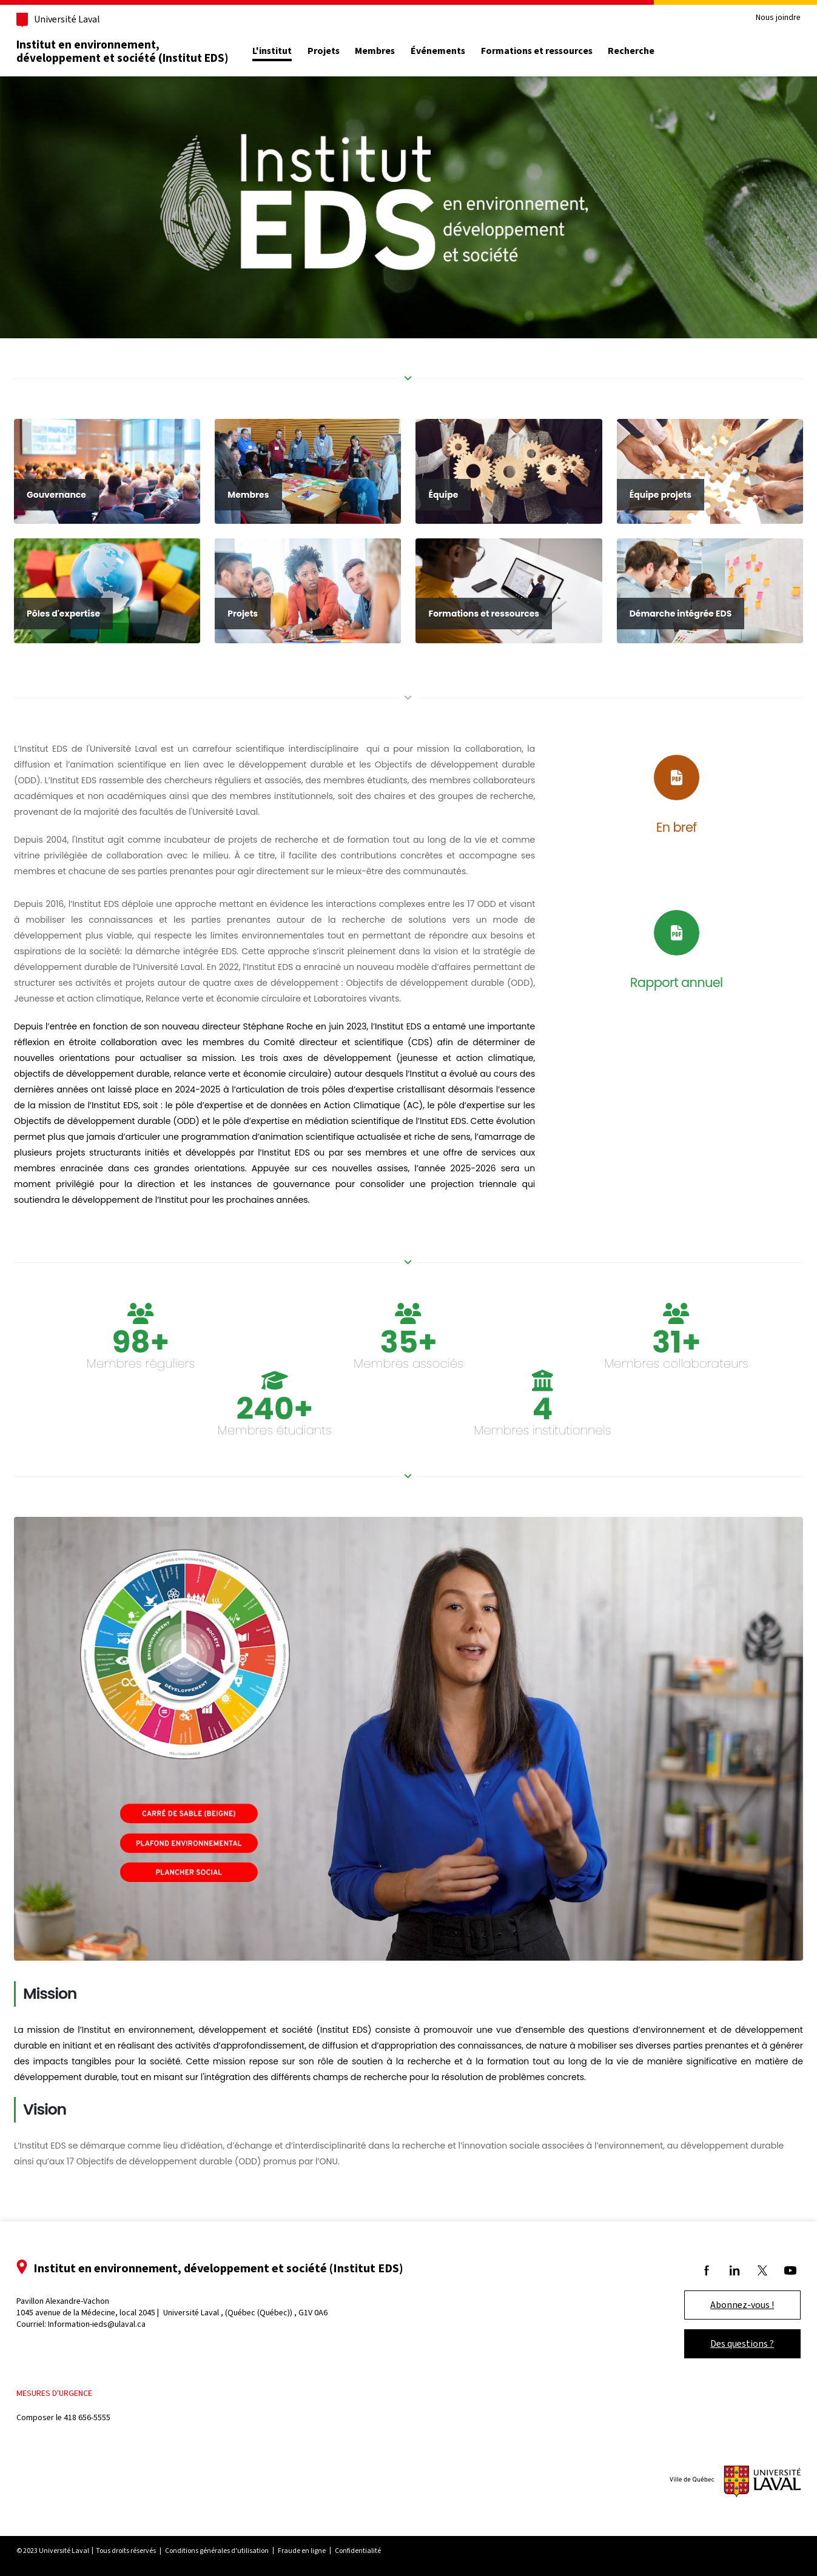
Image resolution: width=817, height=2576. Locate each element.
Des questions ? (725, 2343)
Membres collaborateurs (666, 1391)
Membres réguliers (151, 1391)
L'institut (289, 51)
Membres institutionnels (537, 1457)
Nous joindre (760, 18)
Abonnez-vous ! (725, 2304)
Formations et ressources (554, 51)
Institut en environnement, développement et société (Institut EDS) (140, 51)
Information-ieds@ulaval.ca (114, 2324)
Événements (455, 51)
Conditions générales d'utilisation (234, 2550)
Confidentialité (375, 2550)
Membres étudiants (280, 1457)
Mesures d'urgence (72, 2393)
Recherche (648, 51)
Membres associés (408, 1391)
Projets (340, 51)
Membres (392, 51)
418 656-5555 (104, 2417)
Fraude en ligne (319, 2550)
